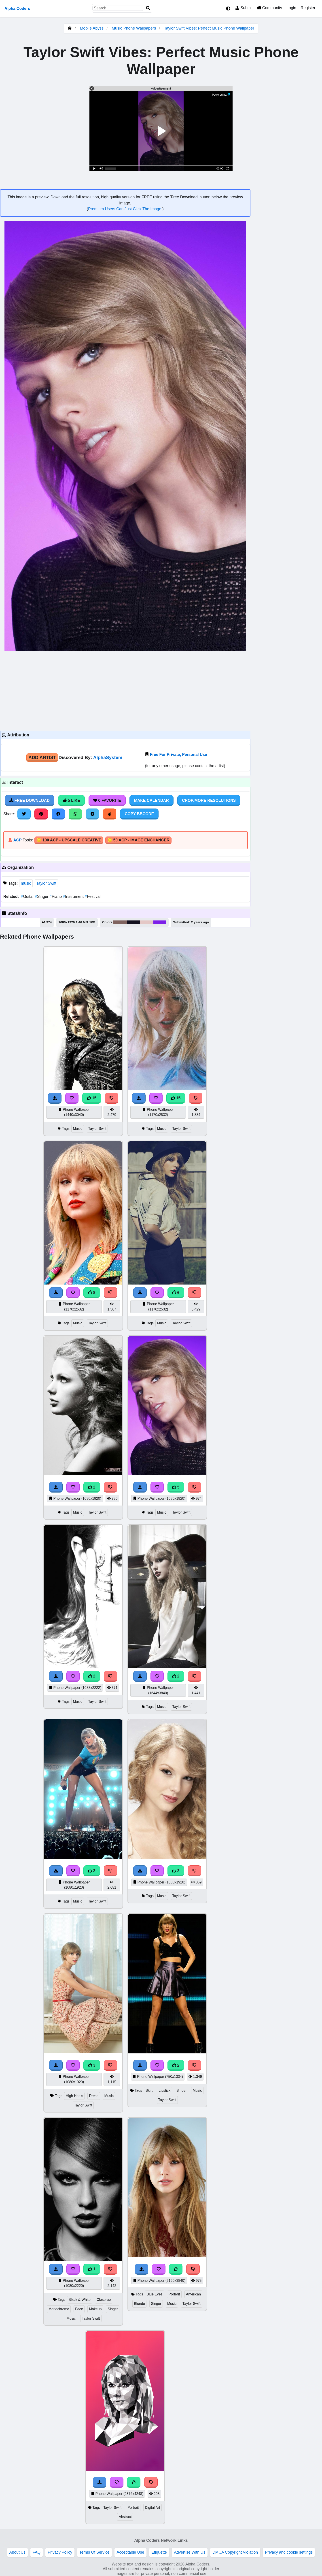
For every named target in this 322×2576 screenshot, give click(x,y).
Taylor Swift (46, 883)
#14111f (133, 922)
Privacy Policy (60, 2552)
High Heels (74, 2096)
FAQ (36, 2552)
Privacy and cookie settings (289, 2552)
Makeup (95, 2309)
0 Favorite (107, 800)
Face (79, 2309)
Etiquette (159, 2552)
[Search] (148, 8)
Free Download (29, 800)
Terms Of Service (94, 2552)
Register (308, 8)
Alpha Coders (17, 8)
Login (291, 8)
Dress (93, 2096)
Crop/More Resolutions (209, 800)
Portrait (174, 2294)
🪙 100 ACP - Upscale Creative (68, 840)
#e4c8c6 (147, 922)
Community (269, 8)
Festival (92, 896)
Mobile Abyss (92, 28)
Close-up (104, 2299)
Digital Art (152, 2508)
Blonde (139, 2304)
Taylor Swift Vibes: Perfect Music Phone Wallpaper (209, 28)
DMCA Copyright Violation (235, 2552)
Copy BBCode (139, 814)
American (193, 2294)
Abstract (125, 2517)
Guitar (28, 896)
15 (91, 1098)
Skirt (149, 2090)
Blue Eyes (154, 2294)
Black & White (80, 2299)
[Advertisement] (125, 690)
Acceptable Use (130, 2552)
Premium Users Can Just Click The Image (125, 209)
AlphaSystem (107, 757)
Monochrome (59, 2309)
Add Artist (42, 757)
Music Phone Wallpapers (134, 28)
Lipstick (164, 2090)
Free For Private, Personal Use (178, 754)
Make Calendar (151, 800)
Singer (42, 896)
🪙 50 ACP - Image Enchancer (138, 840)
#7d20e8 (159, 922)
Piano (56, 896)
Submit (244, 8)
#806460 (120, 922)
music (26, 883)
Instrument (74, 896)
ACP (17, 840)
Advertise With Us (189, 2552)
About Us (17, 2552)
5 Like (71, 800)
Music (77, 1128)
